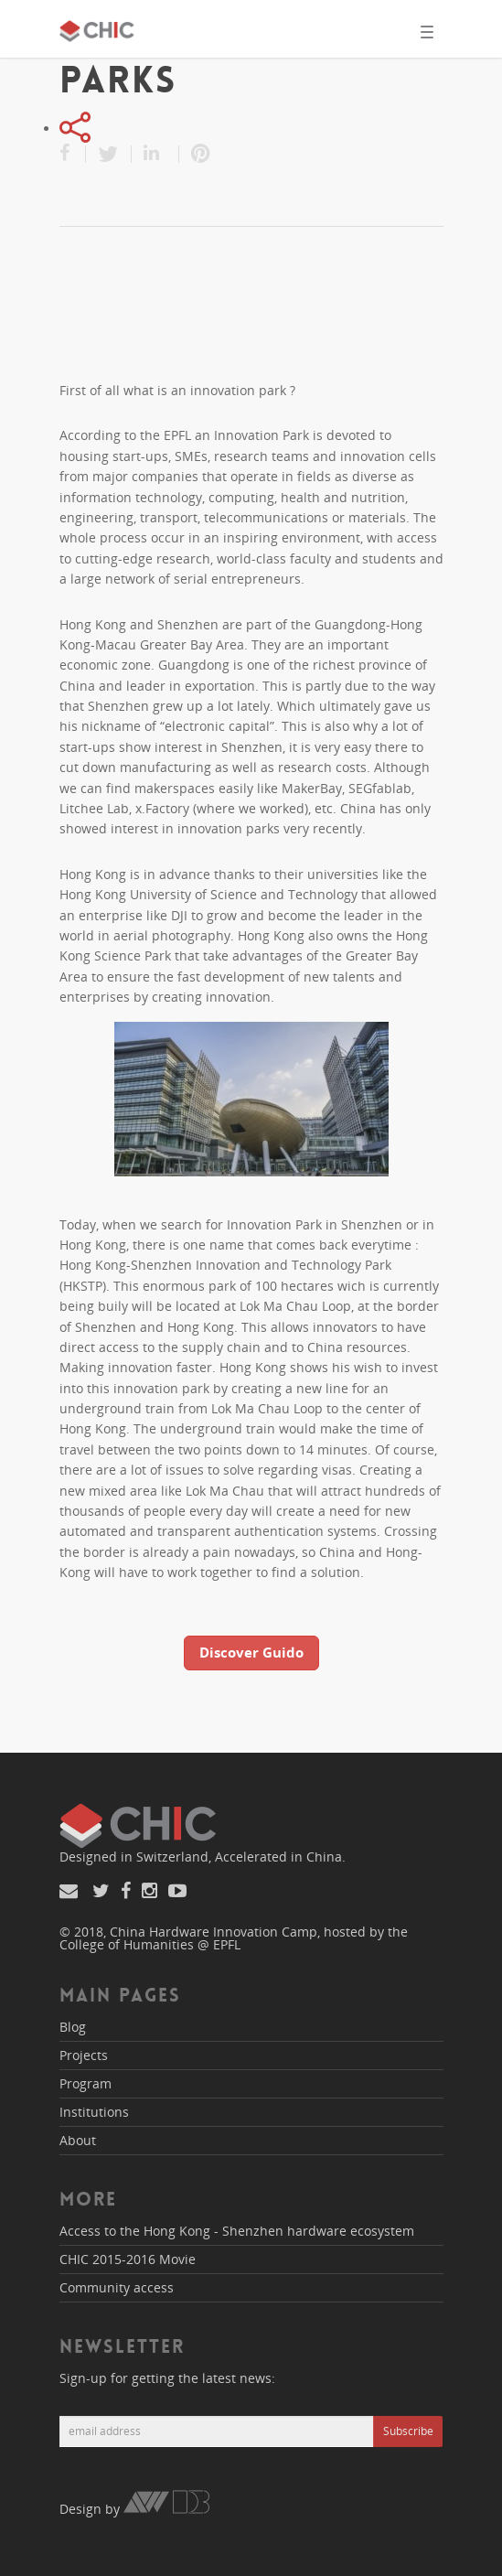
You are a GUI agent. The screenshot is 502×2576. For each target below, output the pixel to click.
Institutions (94, 2111)
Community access (116, 2287)
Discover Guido (251, 1652)
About (77, 2140)
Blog (72, 2026)
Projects (83, 2055)
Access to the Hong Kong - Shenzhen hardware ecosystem (236, 2230)
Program (85, 2083)
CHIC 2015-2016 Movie (127, 2259)
